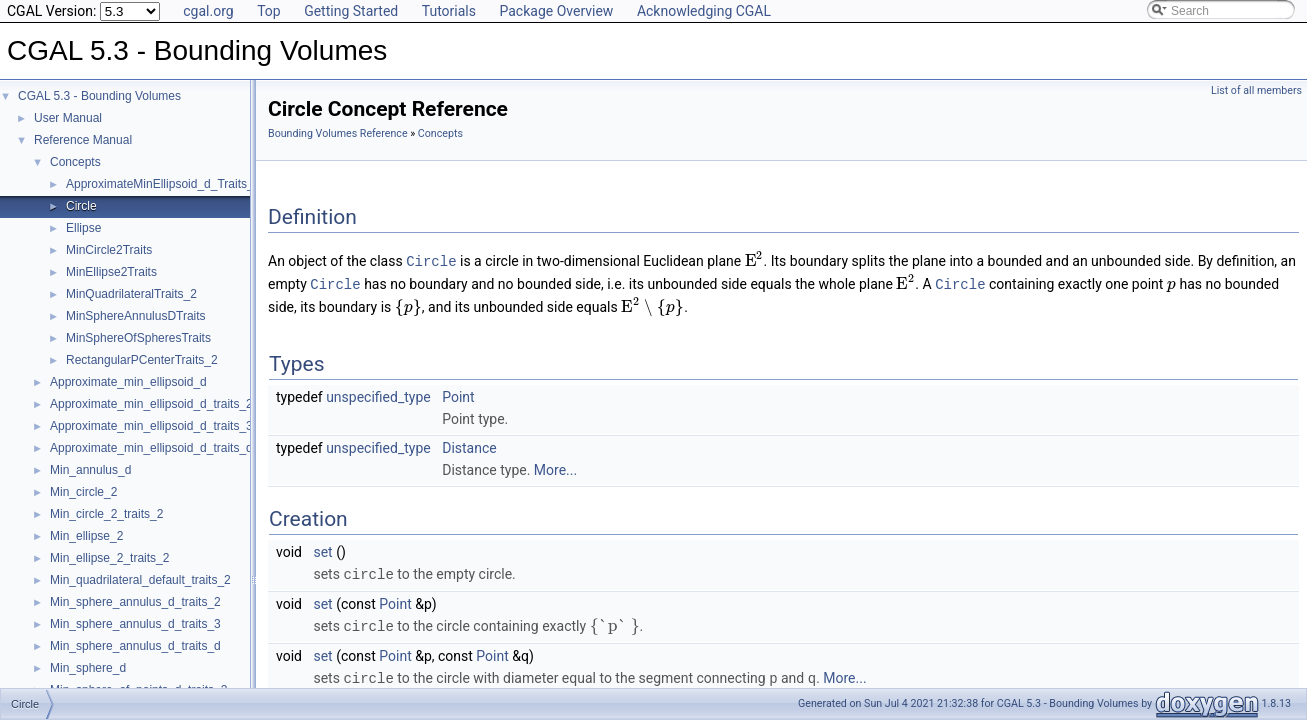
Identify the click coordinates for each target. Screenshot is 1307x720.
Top (269, 11)
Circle (81, 206)
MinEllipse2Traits (111, 272)
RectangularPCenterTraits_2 (142, 360)
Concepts (75, 162)
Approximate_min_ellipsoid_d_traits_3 (151, 426)
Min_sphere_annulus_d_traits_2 (135, 602)
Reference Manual (83, 140)
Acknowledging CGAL (704, 11)
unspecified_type (378, 395)
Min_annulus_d (90, 470)
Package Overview (556, 11)
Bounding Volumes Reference (338, 133)
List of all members (1256, 90)
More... (555, 468)
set (322, 550)
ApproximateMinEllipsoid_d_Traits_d (163, 184)
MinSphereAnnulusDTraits (136, 316)
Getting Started (351, 11)
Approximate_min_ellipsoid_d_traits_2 (151, 404)
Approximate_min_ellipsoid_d (128, 382)
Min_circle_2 (83, 492)
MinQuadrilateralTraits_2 (131, 294)
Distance (469, 446)
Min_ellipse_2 (86, 536)
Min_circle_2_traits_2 (106, 514)
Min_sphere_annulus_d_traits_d (135, 646)
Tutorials (449, 11)
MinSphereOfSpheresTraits (138, 338)
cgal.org (208, 11)
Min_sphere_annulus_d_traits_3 (135, 624)
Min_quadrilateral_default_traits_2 (140, 580)
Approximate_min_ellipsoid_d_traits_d (151, 448)
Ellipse (83, 228)
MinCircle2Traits (109, 250)
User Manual (68, 118)
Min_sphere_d (88, 668)
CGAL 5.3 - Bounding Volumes (99, 96)
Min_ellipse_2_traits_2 (109, 558)
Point (458, 395)
